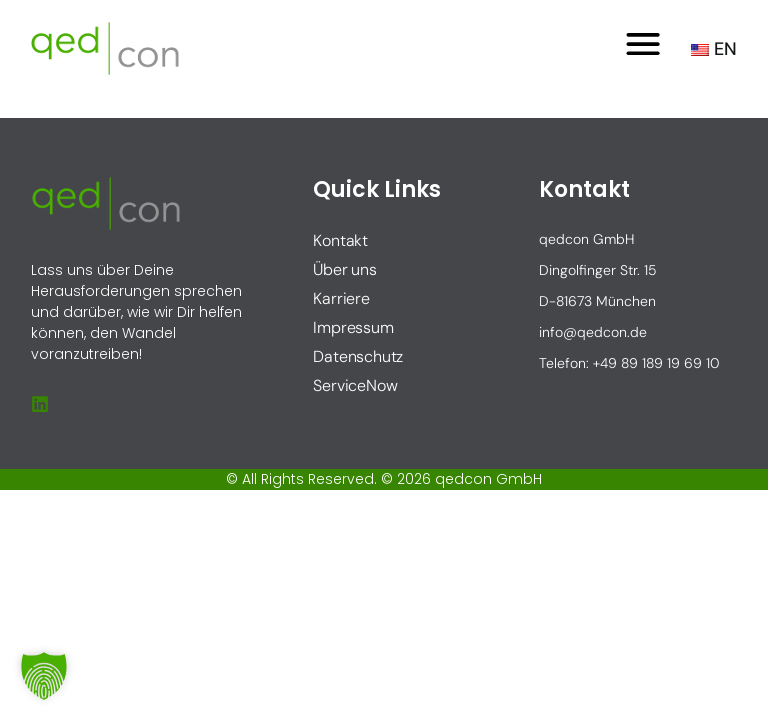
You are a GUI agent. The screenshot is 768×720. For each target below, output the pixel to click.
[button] (44, 676)
